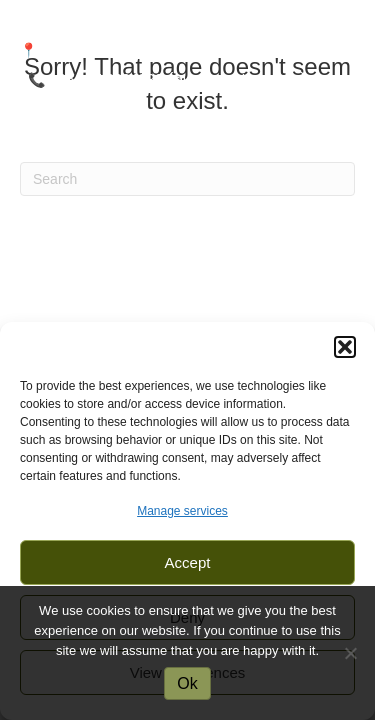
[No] (350, 653)
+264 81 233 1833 (106, 80)
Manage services (182, 511)
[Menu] (188, 149)
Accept (188, 562)
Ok (187, 683)
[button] (345, 347)
